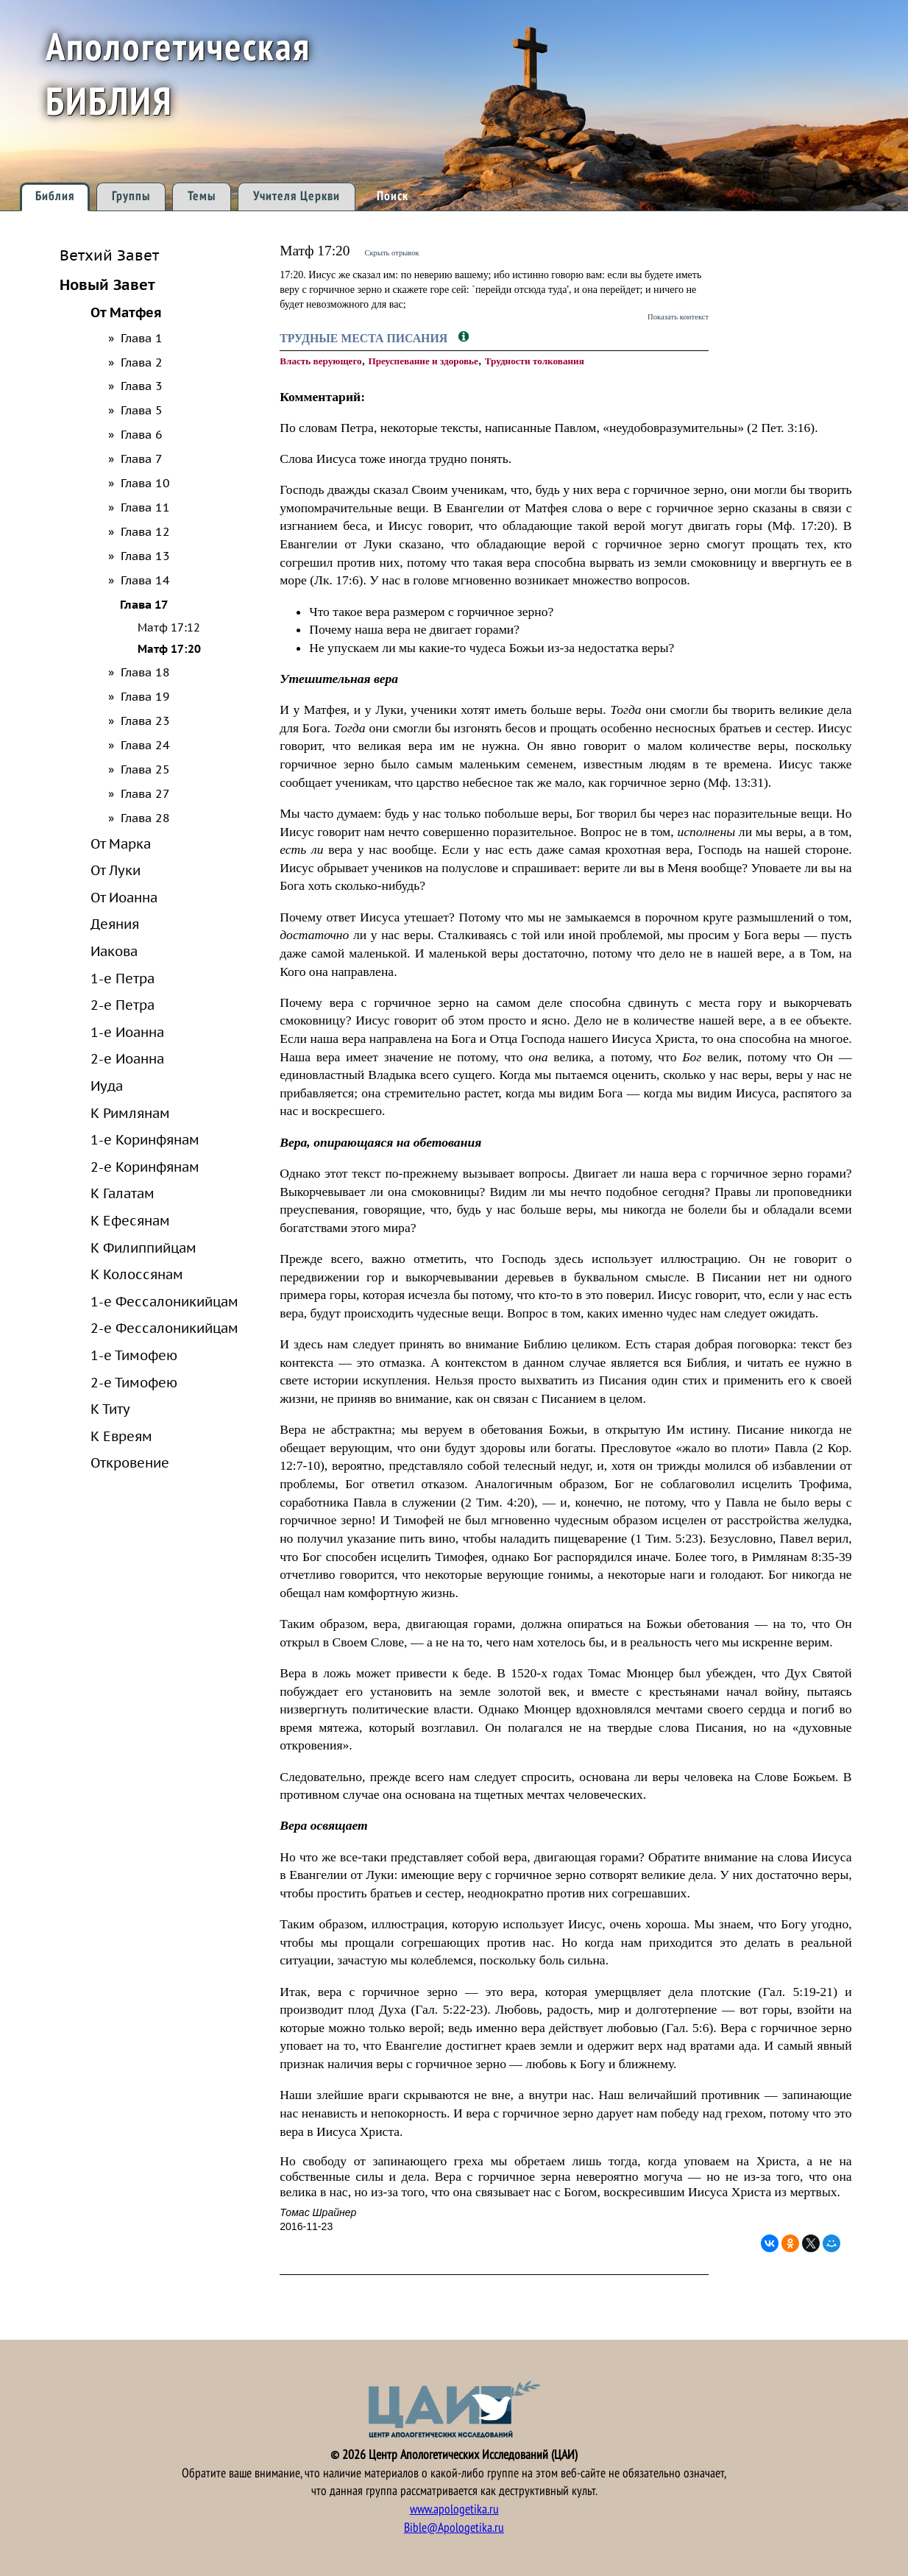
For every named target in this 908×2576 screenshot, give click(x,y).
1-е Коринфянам (145, 1139)
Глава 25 (145, 769)
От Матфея (126, 312)
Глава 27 (145, 793)
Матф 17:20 (169, 649)
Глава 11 (145, 507)
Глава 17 (144, 604)
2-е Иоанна (127, 1058)
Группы (131, 196)
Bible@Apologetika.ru (454, 2528)
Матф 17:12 (169, 627)
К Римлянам (130, 1113)
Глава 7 (142, 458)
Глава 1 (142, 338)
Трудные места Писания (365, 338)
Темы (202, 196)
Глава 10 (145, 483)
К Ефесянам (130, 1220)
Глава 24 (145, 745)
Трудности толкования (534, 361)
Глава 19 (145, 696)
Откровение (130, 1462)
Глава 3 (142, 386)
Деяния (115, 924)
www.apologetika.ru (454, 2509)
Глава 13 (145, 556)
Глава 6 (142, 434)
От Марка (121, 843)
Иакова (114, 951)
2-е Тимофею (134, 1382)
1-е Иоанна (127, 1032)
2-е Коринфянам (145, 1166)
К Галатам (123, 1193)
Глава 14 (145, 580)
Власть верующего (320, 361)
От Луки (116, 870)
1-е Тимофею (134, 1355)
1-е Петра (123, 978)
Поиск (392, 196)
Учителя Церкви (296, 196)
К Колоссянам (137, 1274)
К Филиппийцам (143, 1247)
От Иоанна (124, 897)
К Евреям (121, 1436)
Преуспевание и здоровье (423, 361)
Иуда (107, 1085)
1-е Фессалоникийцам (164, 1301)
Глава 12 (145, 531)
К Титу (110, 1409)
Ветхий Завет (109, 255)
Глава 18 (145, 672)
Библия (54, 196)
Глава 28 (145, 818)
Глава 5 (142, 410)
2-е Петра (123, 1004)
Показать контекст (678, 316)
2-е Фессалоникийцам (164, 1328)
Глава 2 (142, 362)
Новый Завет (107, 284)
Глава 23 (145, 720)
